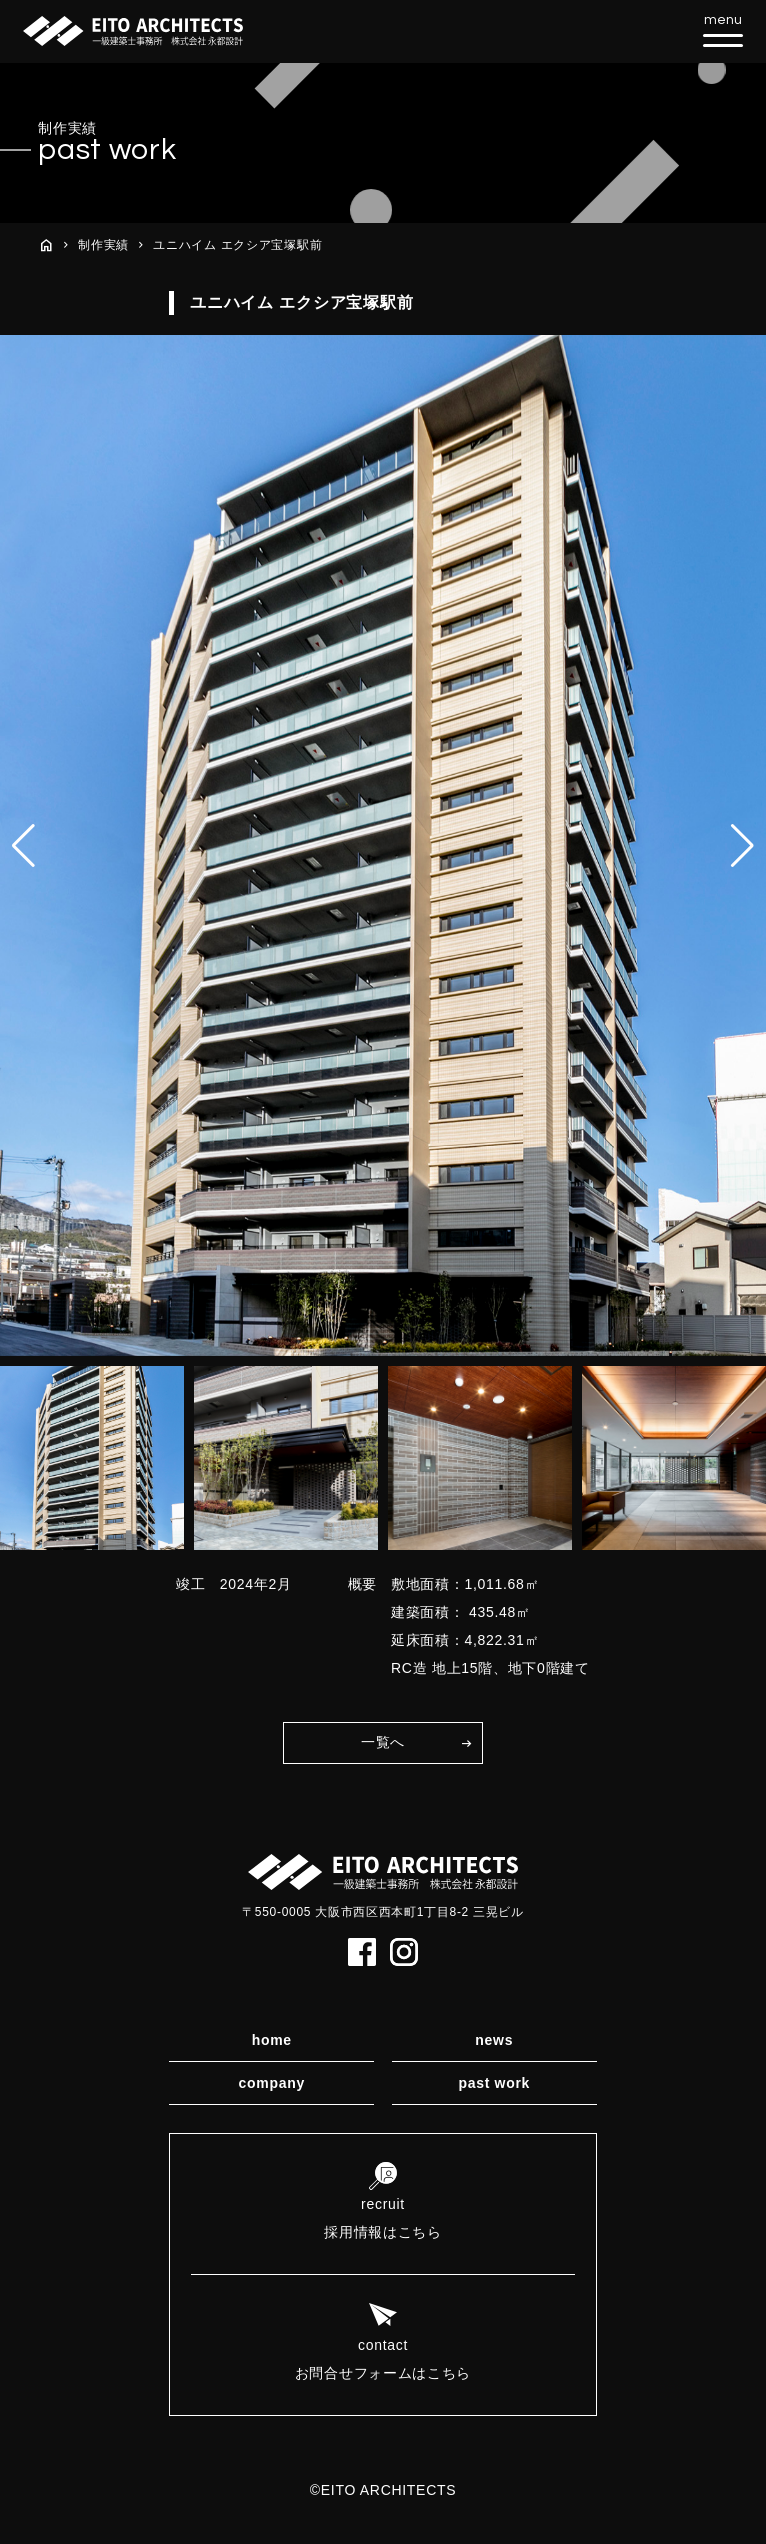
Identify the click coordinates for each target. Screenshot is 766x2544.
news (494, 2040)
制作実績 (103, 245)
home (272, 2040)
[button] (742, 846)
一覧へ (383, 1742)
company (272, 2083)
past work (494, 2083)
